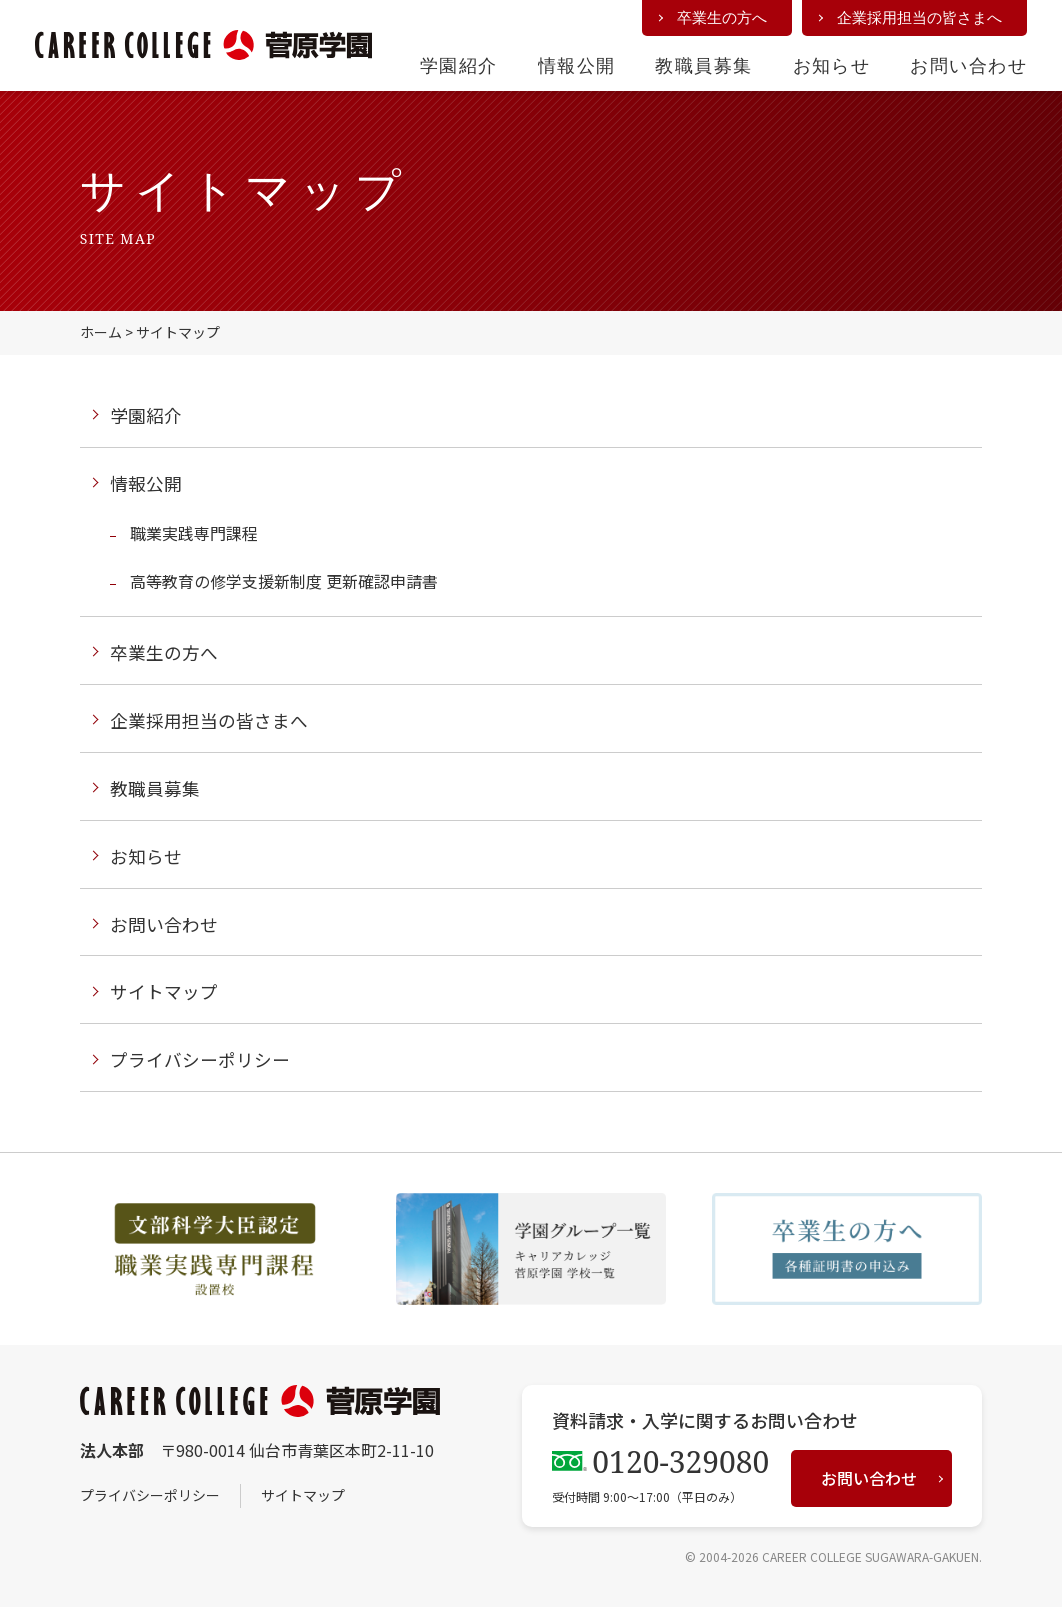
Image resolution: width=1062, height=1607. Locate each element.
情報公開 (577, 65)
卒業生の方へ (722, 17)
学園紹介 (459, 65)
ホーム (101, 332)
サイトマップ (164, 991)
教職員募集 (703, 65)
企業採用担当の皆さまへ (919, 17)
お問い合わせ (968, 65)
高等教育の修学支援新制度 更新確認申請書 (284, 581)
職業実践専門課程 (194, 533)
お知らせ (832, 65)
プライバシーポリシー (200, 1059)
